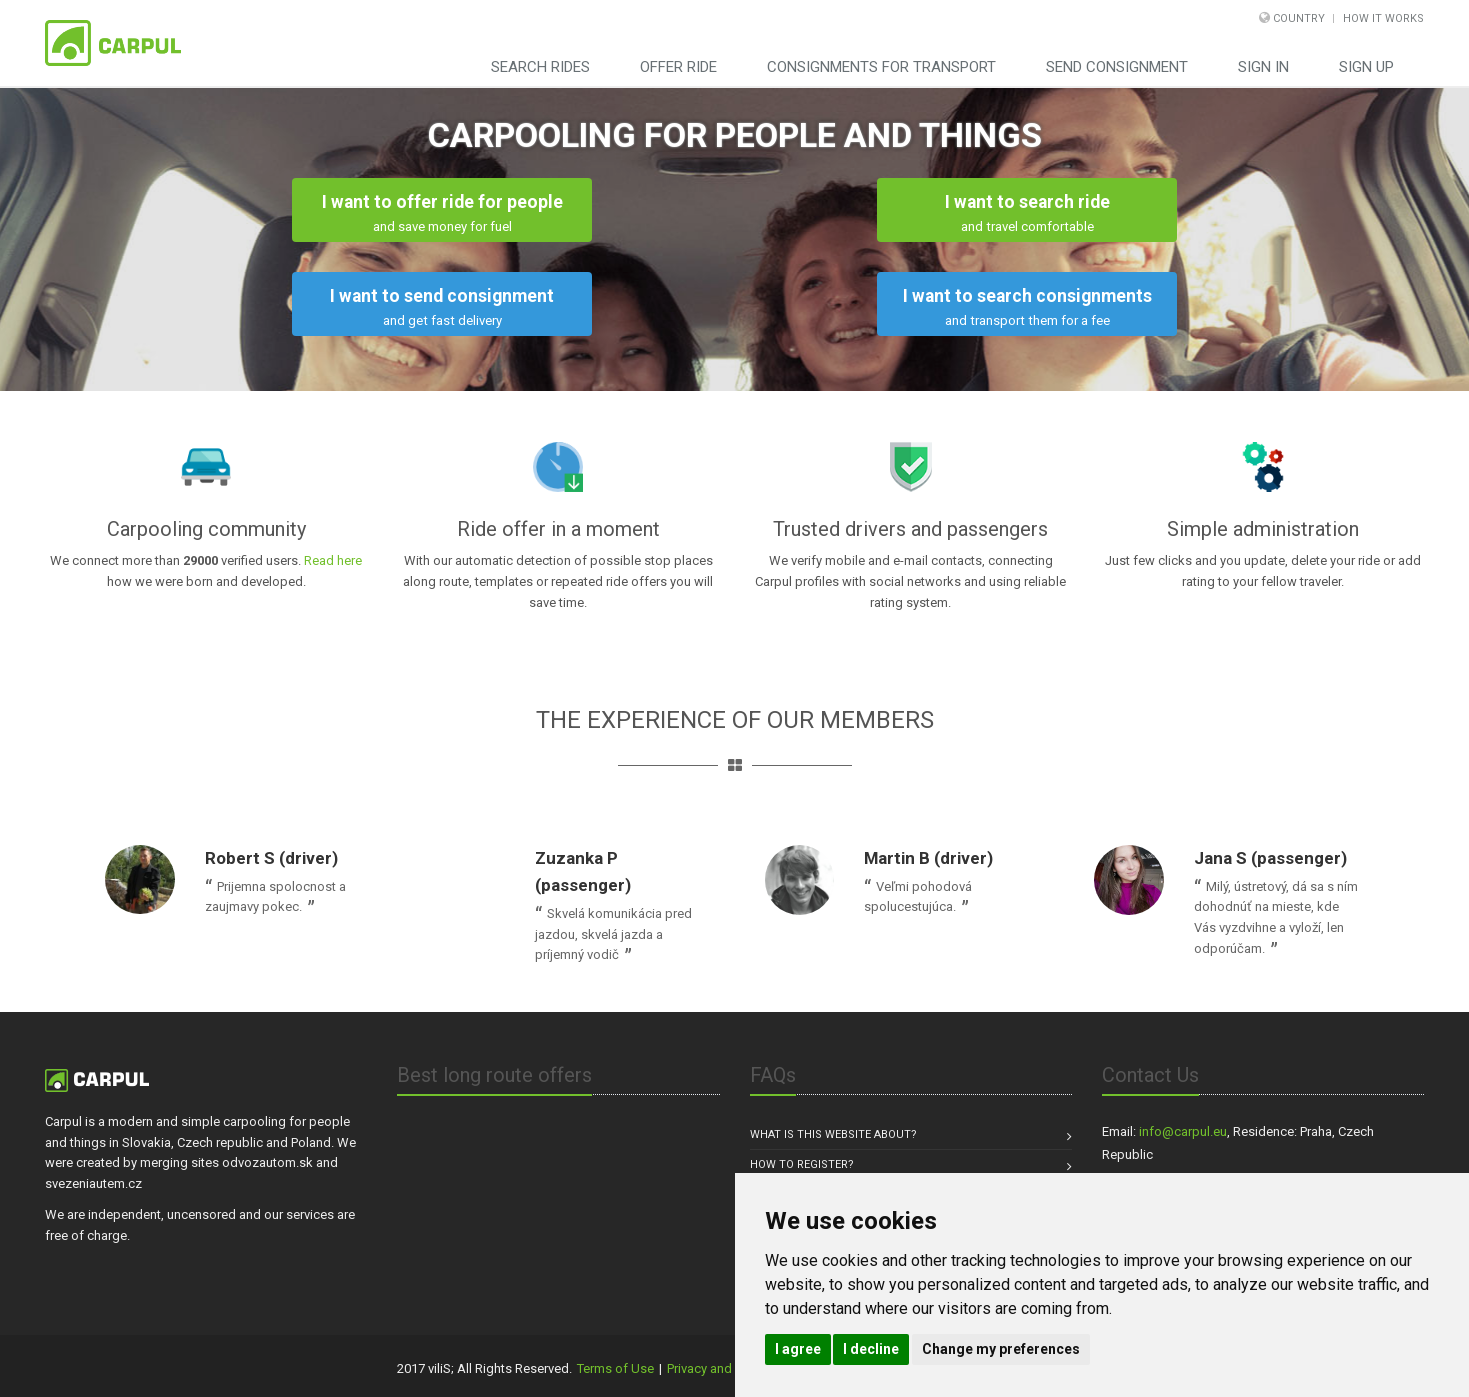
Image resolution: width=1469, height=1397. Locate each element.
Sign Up (1366, 67)
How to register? (802, 1164)
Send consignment (1117, 67)
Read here (333, 560)
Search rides (540, 67)
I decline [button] (871, 1349)
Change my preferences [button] (1001, 1349)
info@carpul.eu (1183, 1131)
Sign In (1263, 67)
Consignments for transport (881, 67)
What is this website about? (833, 1134)
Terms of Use (615, 1368)
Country (1299, 18)
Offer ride (678, 67)
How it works (1383, 18)
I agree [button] (798, 1349)
